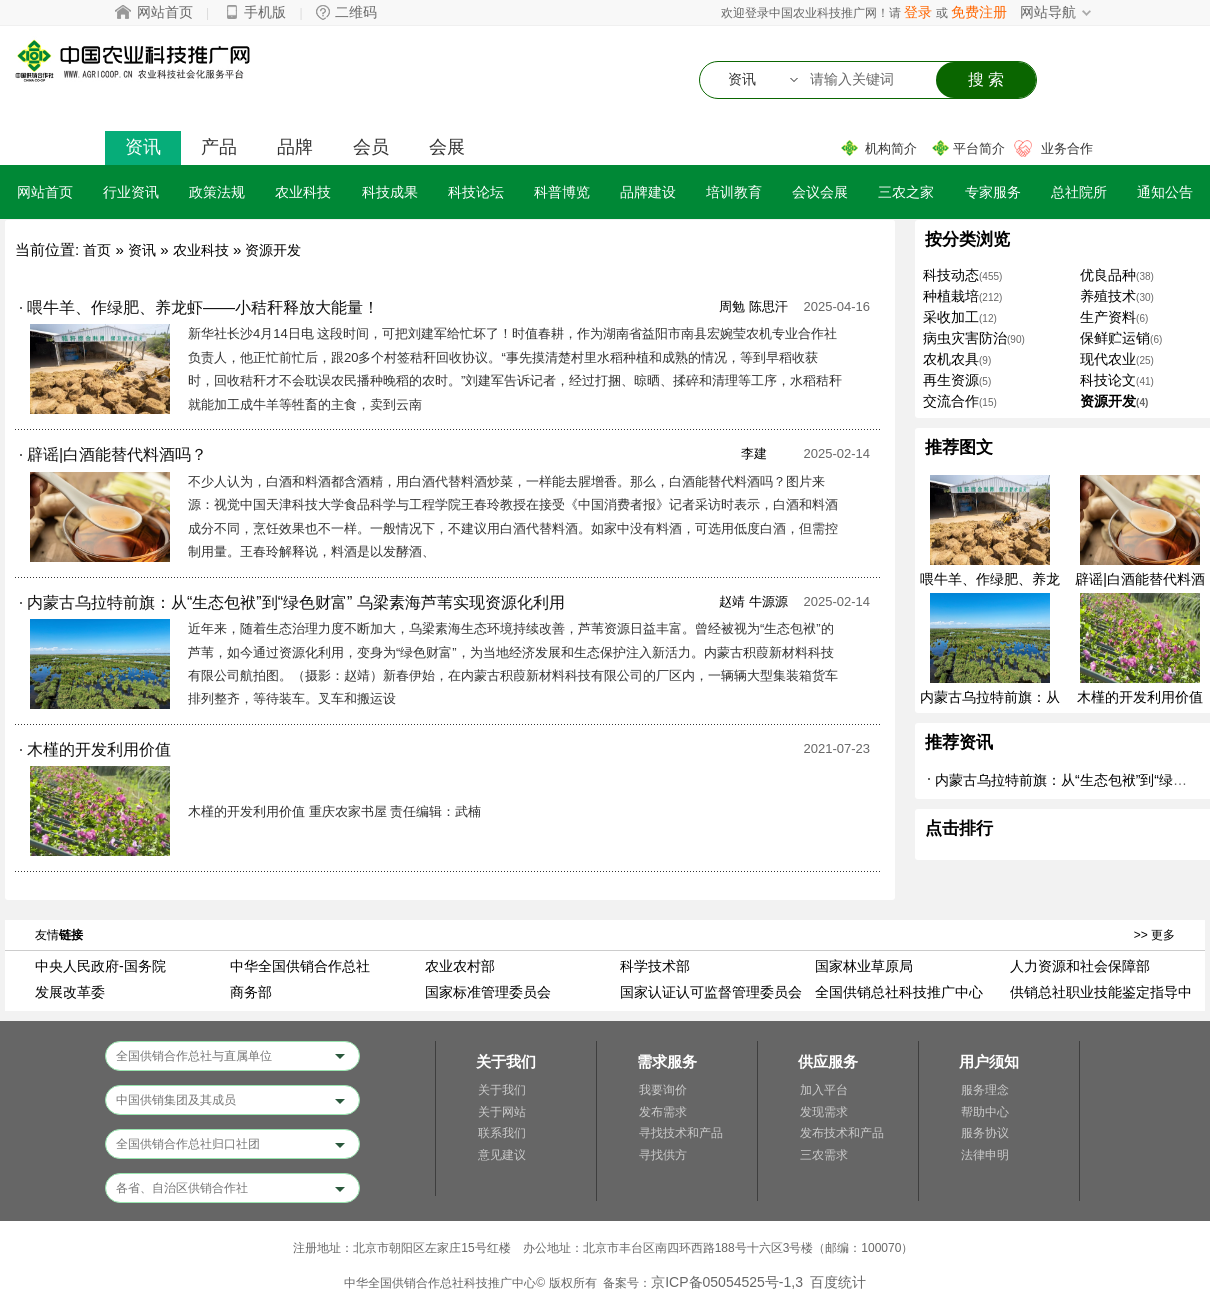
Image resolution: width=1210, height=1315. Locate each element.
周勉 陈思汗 (753, 306)
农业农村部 (460, 966)
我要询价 (663, 1090)
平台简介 (979, 148)
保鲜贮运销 (1115, 338)
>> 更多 (1154, 935)
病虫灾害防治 (965, 338)
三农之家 (906, 192)
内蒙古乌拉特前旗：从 (990, 697)
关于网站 (502, 1112)
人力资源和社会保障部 (1080, 966)
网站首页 (165, 12)
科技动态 (951, 275)
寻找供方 (663, 1155)
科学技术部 (655, 966)
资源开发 (273, 250)
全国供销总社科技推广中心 (899, 992)
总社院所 (1079, 192)
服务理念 (985, 1090)
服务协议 (985, 1133)
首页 (97, 250)
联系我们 (502, 1133)
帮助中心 (985, 1112)
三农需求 (824, 1155)
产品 (219, 147)
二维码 (356, 12)
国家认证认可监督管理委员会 (711, 992)
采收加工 (951, 317)
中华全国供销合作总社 (300, 966)
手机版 (265, 12)
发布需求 (663, 1112)
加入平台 (824, 1090)
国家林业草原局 (864, 966)
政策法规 (217, 192)
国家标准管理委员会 (488, 992)
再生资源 (951, 380)
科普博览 (562, 192)
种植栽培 (951, 296)
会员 (371, 147)
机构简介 (891, 148)
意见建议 (502, 1155)
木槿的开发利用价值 (1140, 697)
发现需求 (824, 1112)
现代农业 (1108, 359)
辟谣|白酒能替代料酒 (1140, 579)
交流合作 (951, 401)
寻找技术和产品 (681, 1133)
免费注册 (979, 12)
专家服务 (993, 192)
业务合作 (1067, 148)
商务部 (251, 992)
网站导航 (1048, 12)
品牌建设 (648, 192)
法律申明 (985, 1155)
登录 (918, 12)
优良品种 (1108, 275)
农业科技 (303, 192)
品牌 (295, 147)
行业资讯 (131, 192)
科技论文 (1108, 380)
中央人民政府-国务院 (100, 966)
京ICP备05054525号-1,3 (727, 1282)
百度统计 (838, 1282)
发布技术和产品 (842, 1133)
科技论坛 (476, 192)
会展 (447, 147)
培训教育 (734, 192)
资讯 (143, 147)
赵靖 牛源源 (753, 601)
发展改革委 (70, 992)
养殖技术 (1108, 296)
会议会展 (820, 192)
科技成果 (390, 192)
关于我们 (502, 1090)
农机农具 (951, 359)
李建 (754, 453)
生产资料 (1108, 317)
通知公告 (1165, 192)
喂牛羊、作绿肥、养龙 (990, 579)
